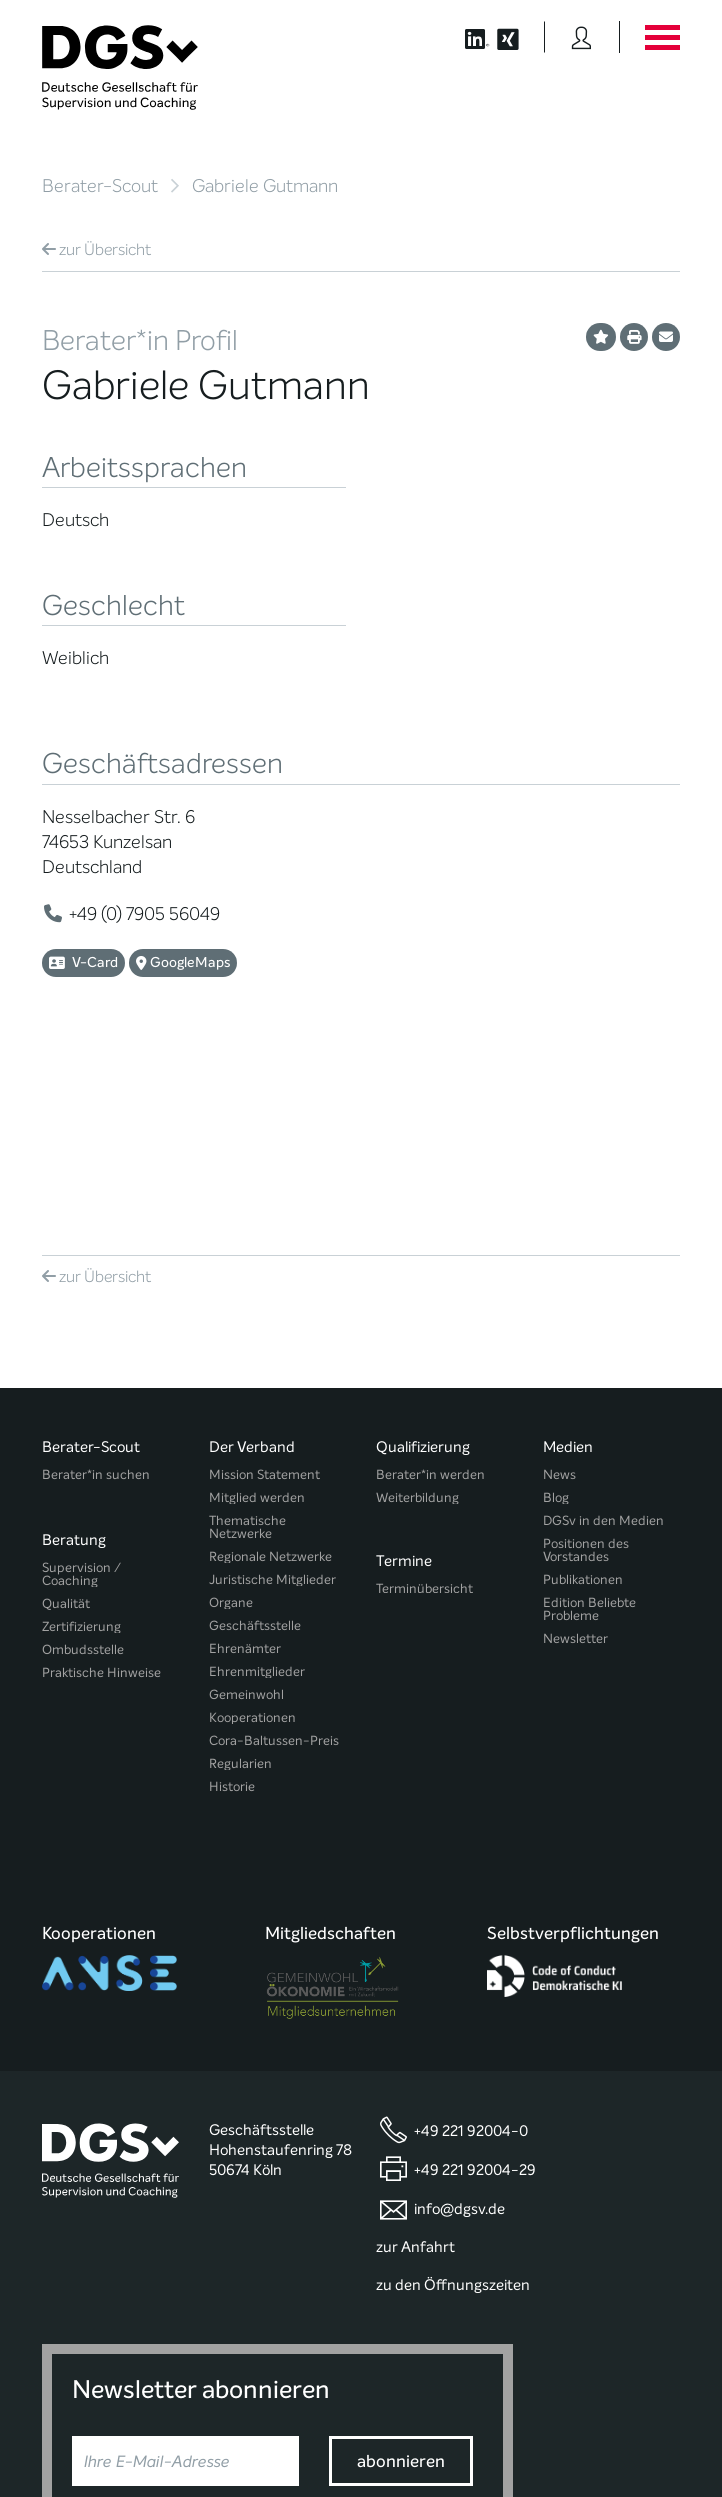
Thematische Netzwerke (247, 1349)
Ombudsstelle (83, 1461)
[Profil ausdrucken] (634, 337)
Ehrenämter (245, 1470)
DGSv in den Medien (603, 1342)
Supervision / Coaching (81, 1386)
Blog (556, 1319)
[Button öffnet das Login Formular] (581, 37)
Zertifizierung (81, 1438)
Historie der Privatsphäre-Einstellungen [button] (450, 2439)
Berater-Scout (100, 186)
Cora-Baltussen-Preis (274, 1562)
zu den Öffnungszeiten (453, 2067)
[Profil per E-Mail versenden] (666, 337)
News (559, 1296)
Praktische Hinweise (101, 1484)
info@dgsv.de (459, 1991)
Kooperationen (252, 1539)
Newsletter (575, 1460)
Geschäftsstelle (255, 1447)
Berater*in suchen (96, 1296)
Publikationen (583, 1401)
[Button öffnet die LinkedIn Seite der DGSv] (466, 37)
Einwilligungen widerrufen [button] (617, 2439)
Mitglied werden (257, 1319)
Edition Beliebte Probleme (589, 1431)
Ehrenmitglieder (257, 1493)
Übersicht (96, 249)
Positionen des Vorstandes (586, 1372)
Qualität (66, 1415)
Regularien (240, 1585)
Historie (232, 1608)
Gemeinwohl (246, 1516)
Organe (231, 1424)
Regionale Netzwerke (270, 1378)
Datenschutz (633, 2406)
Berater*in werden (430, 1296)
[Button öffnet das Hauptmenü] (662, 37)
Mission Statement (264, 1296)
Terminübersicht (424, 1402)
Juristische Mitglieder (272, 1401)
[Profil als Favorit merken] (601, 337)
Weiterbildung (417, 1319)
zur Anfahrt (415, 2029)
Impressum (646, 2423)
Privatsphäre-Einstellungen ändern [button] (260, 2439)
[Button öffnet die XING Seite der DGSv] (518, 37)
